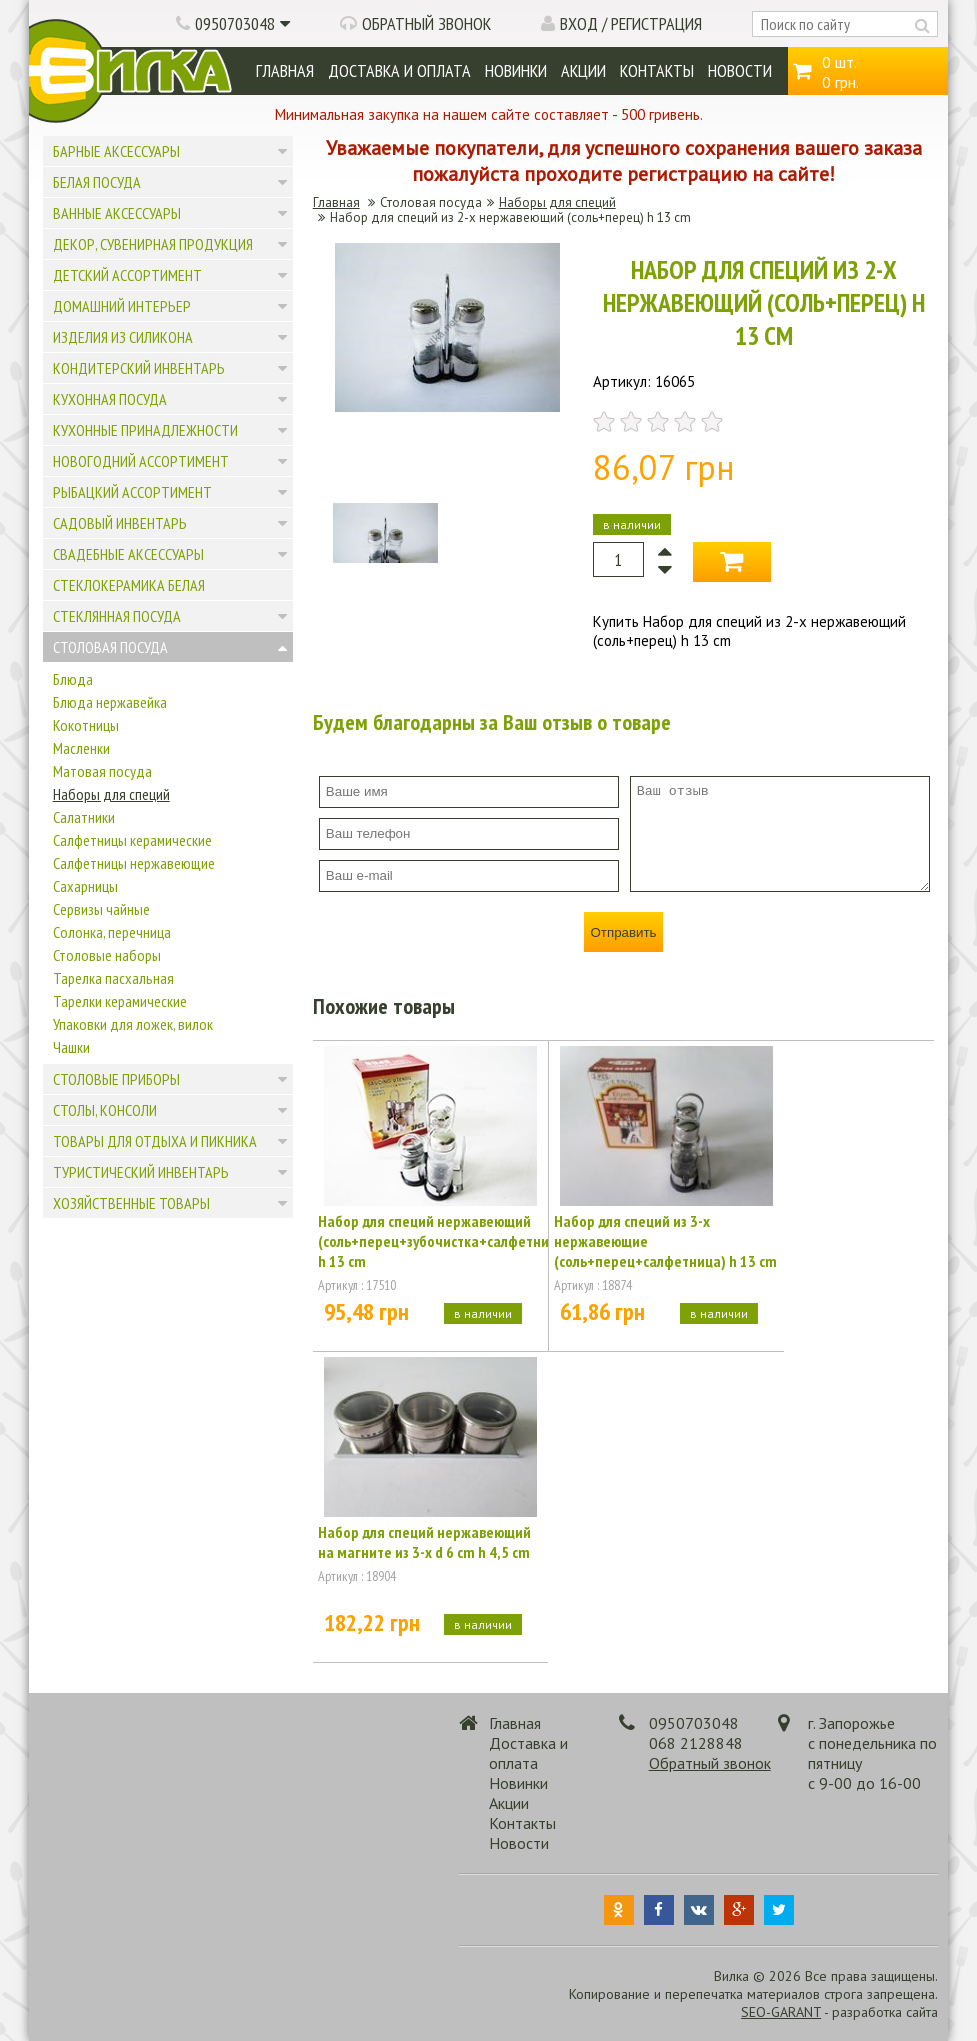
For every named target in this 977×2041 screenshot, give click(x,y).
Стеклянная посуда (117, 616)
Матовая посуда (102, 771)
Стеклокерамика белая (129, 585)
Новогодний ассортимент (141, 461)
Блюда (73, 679)
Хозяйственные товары (131, 1203)
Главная (285, 70)
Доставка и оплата (399, 70)
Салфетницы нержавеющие (134, 863)
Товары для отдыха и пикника (155, 1141)
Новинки (516, 70)
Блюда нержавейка (110, 702)
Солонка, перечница (112, 932)
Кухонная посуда (110, 399)
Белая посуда (97, 182)
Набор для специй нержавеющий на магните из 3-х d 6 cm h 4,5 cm (424, 1542)
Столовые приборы (116, 1079)
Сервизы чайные (101, 909)
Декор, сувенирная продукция (153, 244)
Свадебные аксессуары (128, 554)
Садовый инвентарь (120, 523)
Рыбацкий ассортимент (132, 492)
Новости (740, 70)
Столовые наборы (107, 955)
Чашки (71, 1047)
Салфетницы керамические (132, 840)
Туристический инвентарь (141, 1172)
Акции (583, 70)
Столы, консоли (105, 1110)
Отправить (623, 932)
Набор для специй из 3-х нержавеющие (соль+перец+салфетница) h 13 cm (665, 1241)
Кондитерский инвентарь (139, 368)
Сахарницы (85, 886)
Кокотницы (86, 725)
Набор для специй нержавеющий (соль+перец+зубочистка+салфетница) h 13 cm (430, 1241)
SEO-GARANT (781, 2012)
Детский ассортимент (127, 275)
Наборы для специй (111, 794)
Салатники (84, 817)
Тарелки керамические (120, 1001)
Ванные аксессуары (117, 213)
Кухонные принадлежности (145, 430)
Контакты (657, 70)
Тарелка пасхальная (113, 978)
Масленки (81, 748)
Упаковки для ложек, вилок (133, 1024)
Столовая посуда (110, 647)
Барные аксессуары (116, 151)
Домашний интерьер (122, 306)
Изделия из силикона (123, 337)
